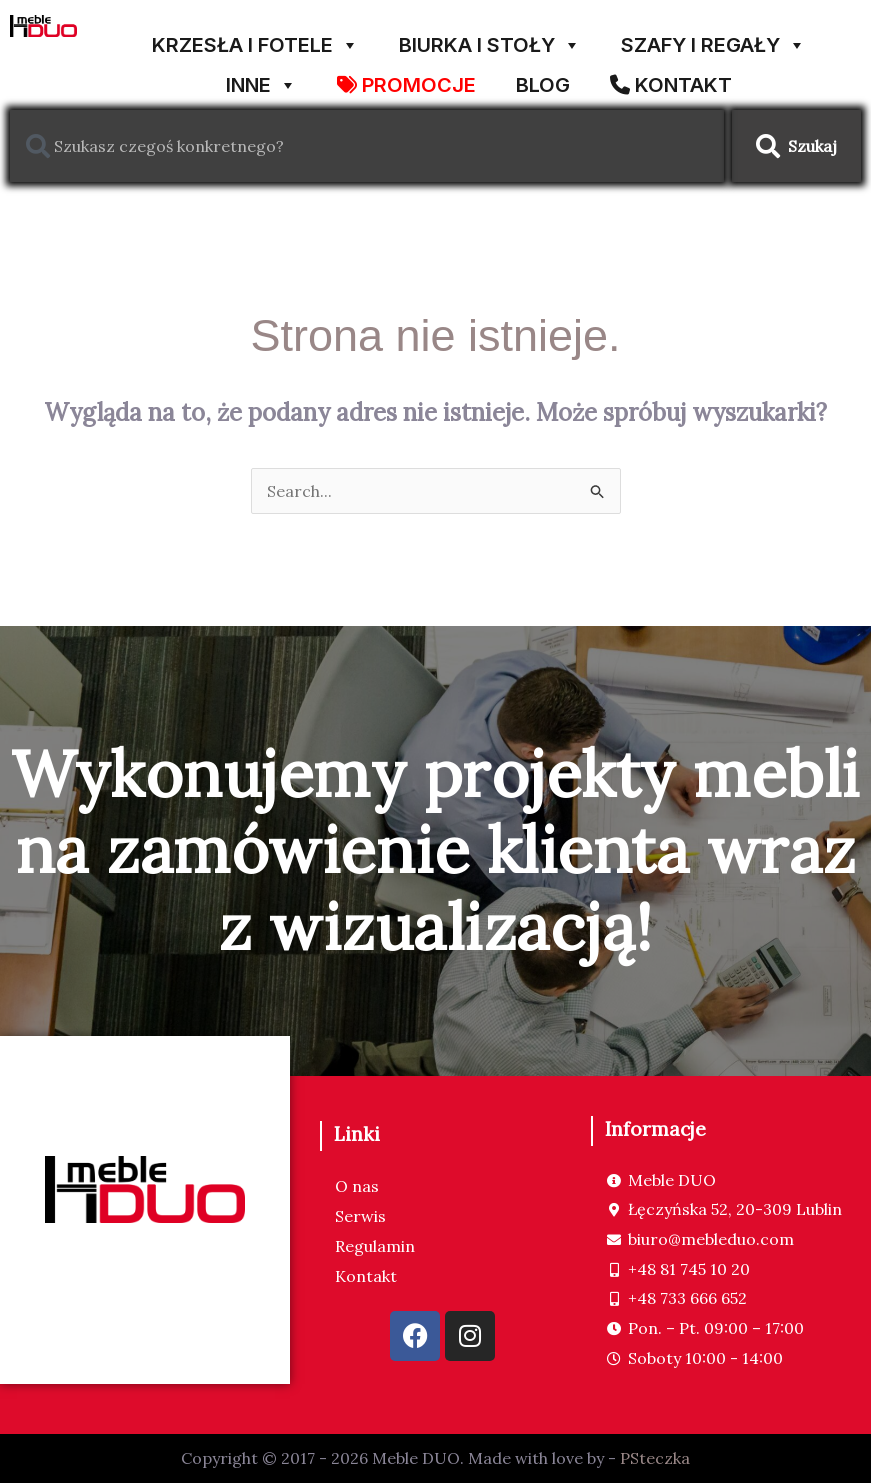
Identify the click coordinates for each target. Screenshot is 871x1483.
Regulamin (375, 1246)
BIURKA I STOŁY (490, 37)
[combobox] (367, 146)
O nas (357, 1186)
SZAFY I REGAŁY (713, 37)
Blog (543, 81)
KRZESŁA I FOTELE (255, 37)
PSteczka (655, 1458)
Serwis (360, 1216)
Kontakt (366, 1276)
